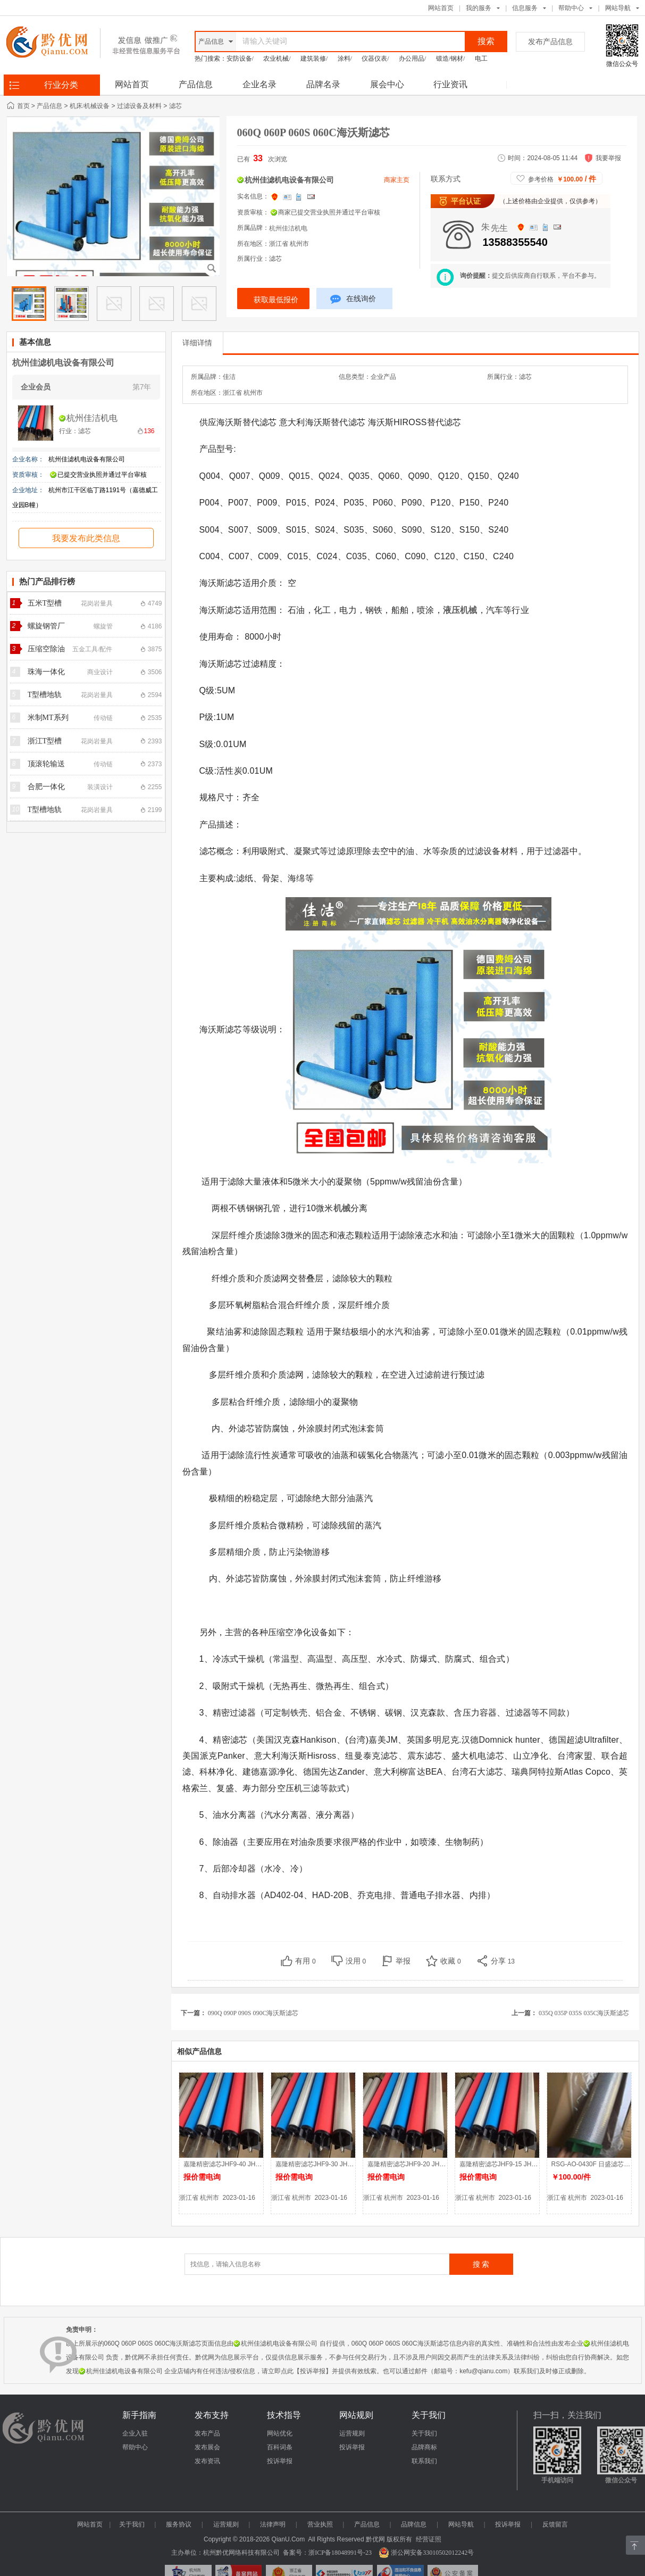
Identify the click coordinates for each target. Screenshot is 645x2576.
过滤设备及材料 (139, 106)
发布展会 (207, 2447)
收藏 (450, 1961)
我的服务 (478, 8)
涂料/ (345, 58)
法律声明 (273, 2524)
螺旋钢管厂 (46, 626)
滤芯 (175, 106)
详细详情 (197, 342)
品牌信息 (413, 2524)
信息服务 (525, 8)
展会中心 (387, 84)
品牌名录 (323, 84)
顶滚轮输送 (46, 764)
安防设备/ (240, 58)
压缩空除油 (46, 649)
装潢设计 (100, 787)
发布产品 (207, 2433)
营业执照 (320, 2524)
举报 (403, 1961)
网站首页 (441, 8)
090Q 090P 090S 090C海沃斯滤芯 (253, 2013)
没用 (356, 1961)
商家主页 (396, 180)
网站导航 (461, 2524)
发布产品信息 (550, 42)
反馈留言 (555, 2524)
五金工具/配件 (92, 649)
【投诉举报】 (313, 2371)
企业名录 (259, 84)
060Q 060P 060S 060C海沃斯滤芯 (313, 132)
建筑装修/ (314, 58)
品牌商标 (424, 2447)
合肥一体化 (46, 787)
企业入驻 (135, 2433)
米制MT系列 (48, 718)
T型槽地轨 (45, 695)
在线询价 (353, 300)
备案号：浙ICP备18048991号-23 (327, 2552)
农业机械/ (276, 58)
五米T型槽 (45, 603)
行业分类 (61, 84)
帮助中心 (571, 8)
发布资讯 (207, 2461)
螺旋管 (103, 626)
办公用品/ (412, 58)
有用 (305, 1961)
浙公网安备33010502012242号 (426, 2552)
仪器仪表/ (375, 58)
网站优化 (279, 2433)
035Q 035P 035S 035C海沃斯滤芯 (584, 2013)
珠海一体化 (46, 672)
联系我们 (424, 2461)
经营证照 (428, 2539)
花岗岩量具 (97, 603)
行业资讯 (450, 84)
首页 (23, 106)
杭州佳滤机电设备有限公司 (63, 362)
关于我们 (424, 2433)
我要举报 (608, 158)
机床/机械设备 (90, 106)
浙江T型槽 (45, 741)
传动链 (103, 718)
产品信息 (196, 84)
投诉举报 (279, 2461)
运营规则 (352, 2433)
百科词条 (279, 2447)
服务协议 (178, 2524)
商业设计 (100, 672)
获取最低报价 (276, 300)
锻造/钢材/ (450, 58)
